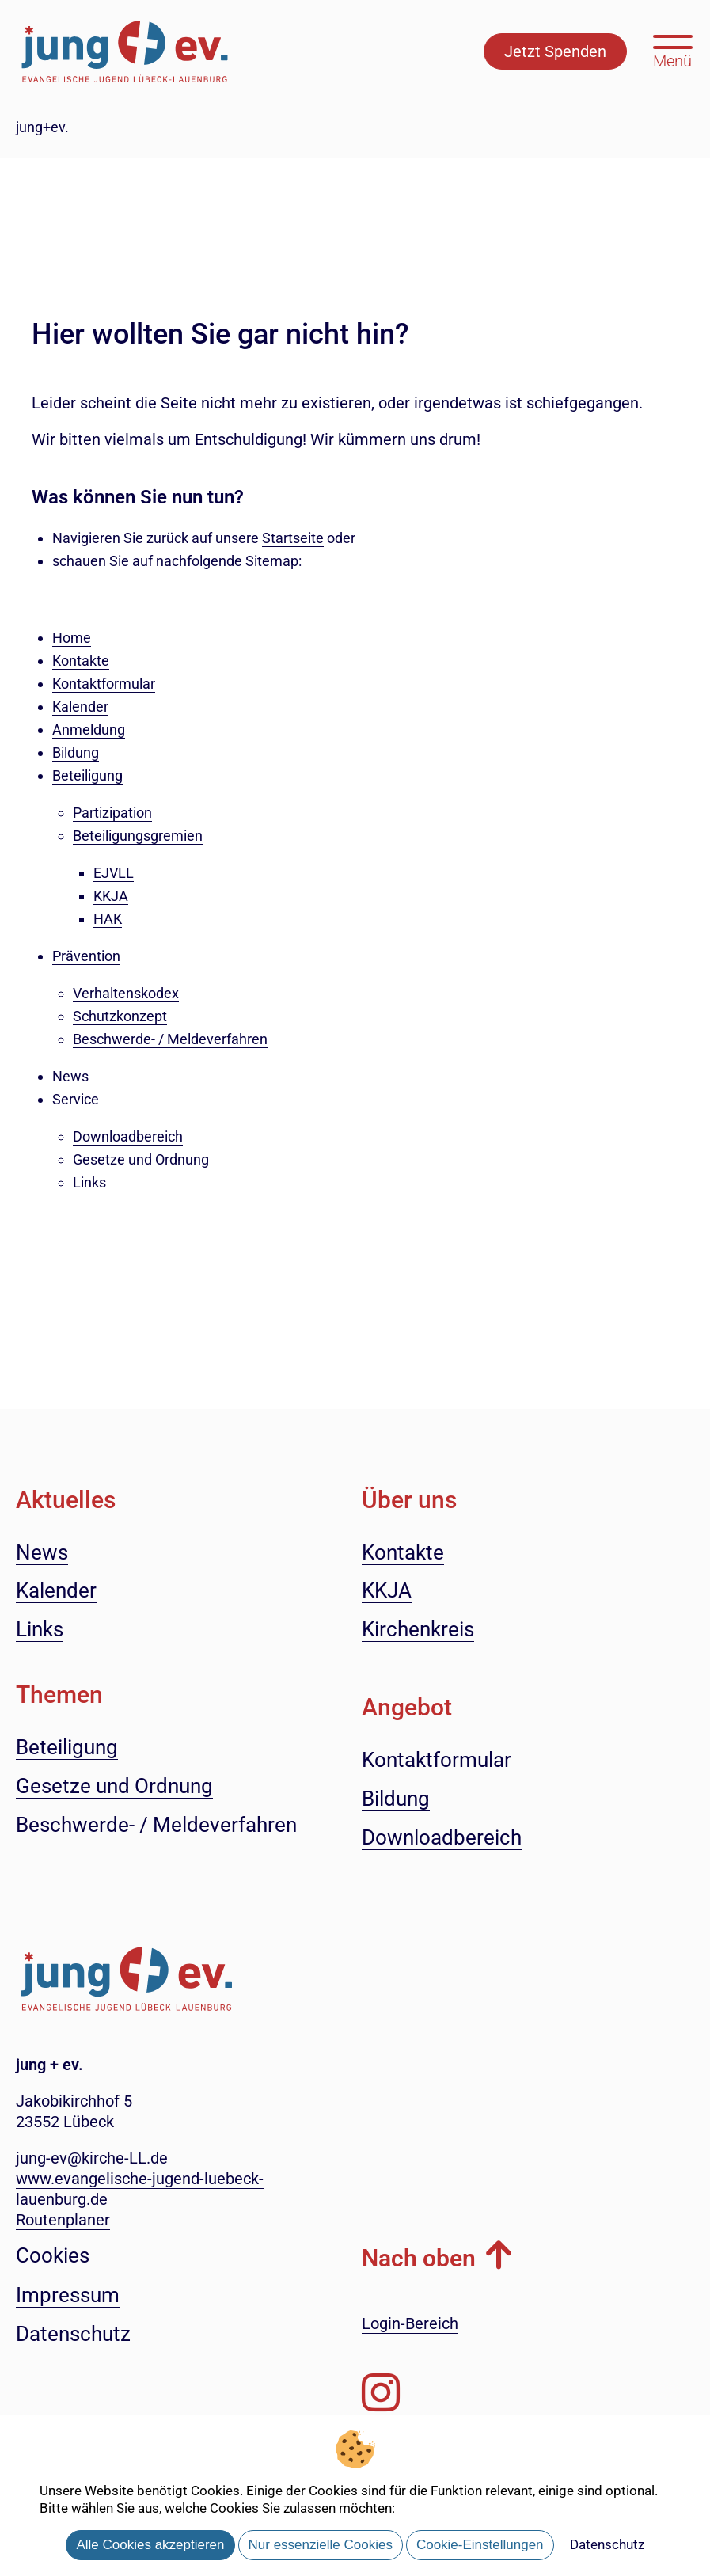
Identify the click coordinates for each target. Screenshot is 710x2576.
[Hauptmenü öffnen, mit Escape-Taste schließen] (672, 50)
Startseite (293, 538)
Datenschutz (607, 2544)
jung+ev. (42, 127)
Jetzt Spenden (555, 51)
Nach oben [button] (419, 2258)
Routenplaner (63, 2219)
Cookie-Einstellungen (480, 2544)
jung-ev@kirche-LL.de (92, 2158)
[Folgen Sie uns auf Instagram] (381, 2392)
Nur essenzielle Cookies (321, 2544)
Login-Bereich (410, 2323)
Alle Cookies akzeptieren (150, 2544)
